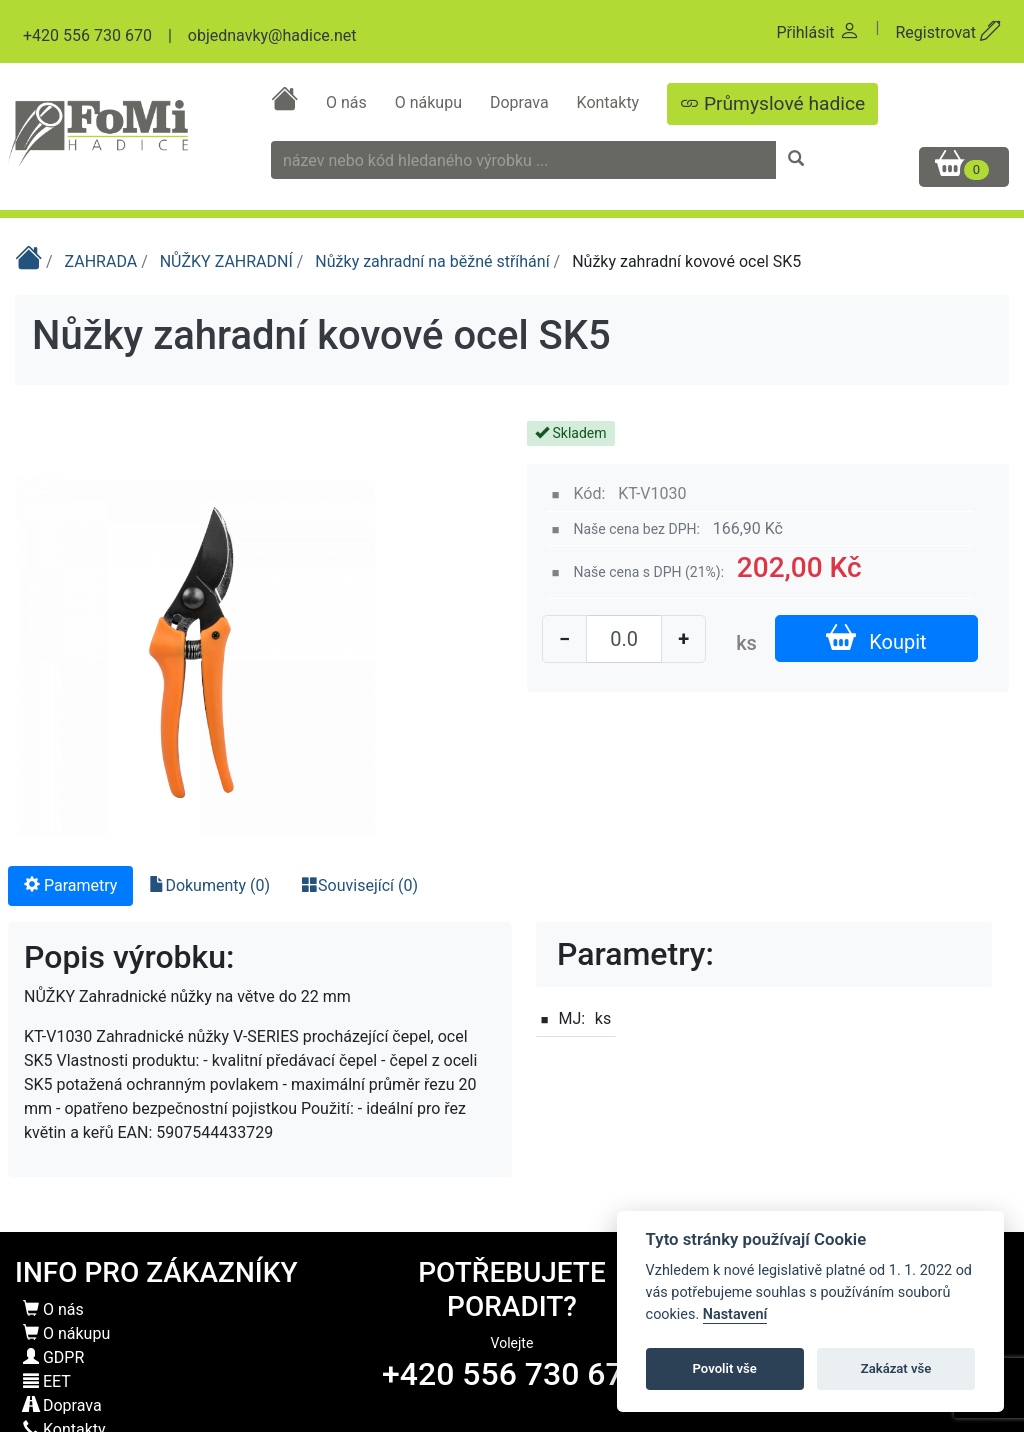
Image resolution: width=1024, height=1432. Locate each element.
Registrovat (948, 32)
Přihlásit (817, 32)
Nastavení (735, 1314)
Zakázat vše (896, 1368)
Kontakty (610, 102)
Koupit (876, 638)
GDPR (53, 1357)
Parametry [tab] (70, 885)
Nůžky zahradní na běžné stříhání (434, 261)
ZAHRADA (103, 261)
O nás (348, 102)
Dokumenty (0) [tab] (209, 885)
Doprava (521, 102)
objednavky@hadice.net (272, 35)
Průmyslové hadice (772, 103)
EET (47, 1381)
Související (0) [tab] (360, 885)
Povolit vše (725, 1368)
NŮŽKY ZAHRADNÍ (228, 261)
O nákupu (430, 102)
